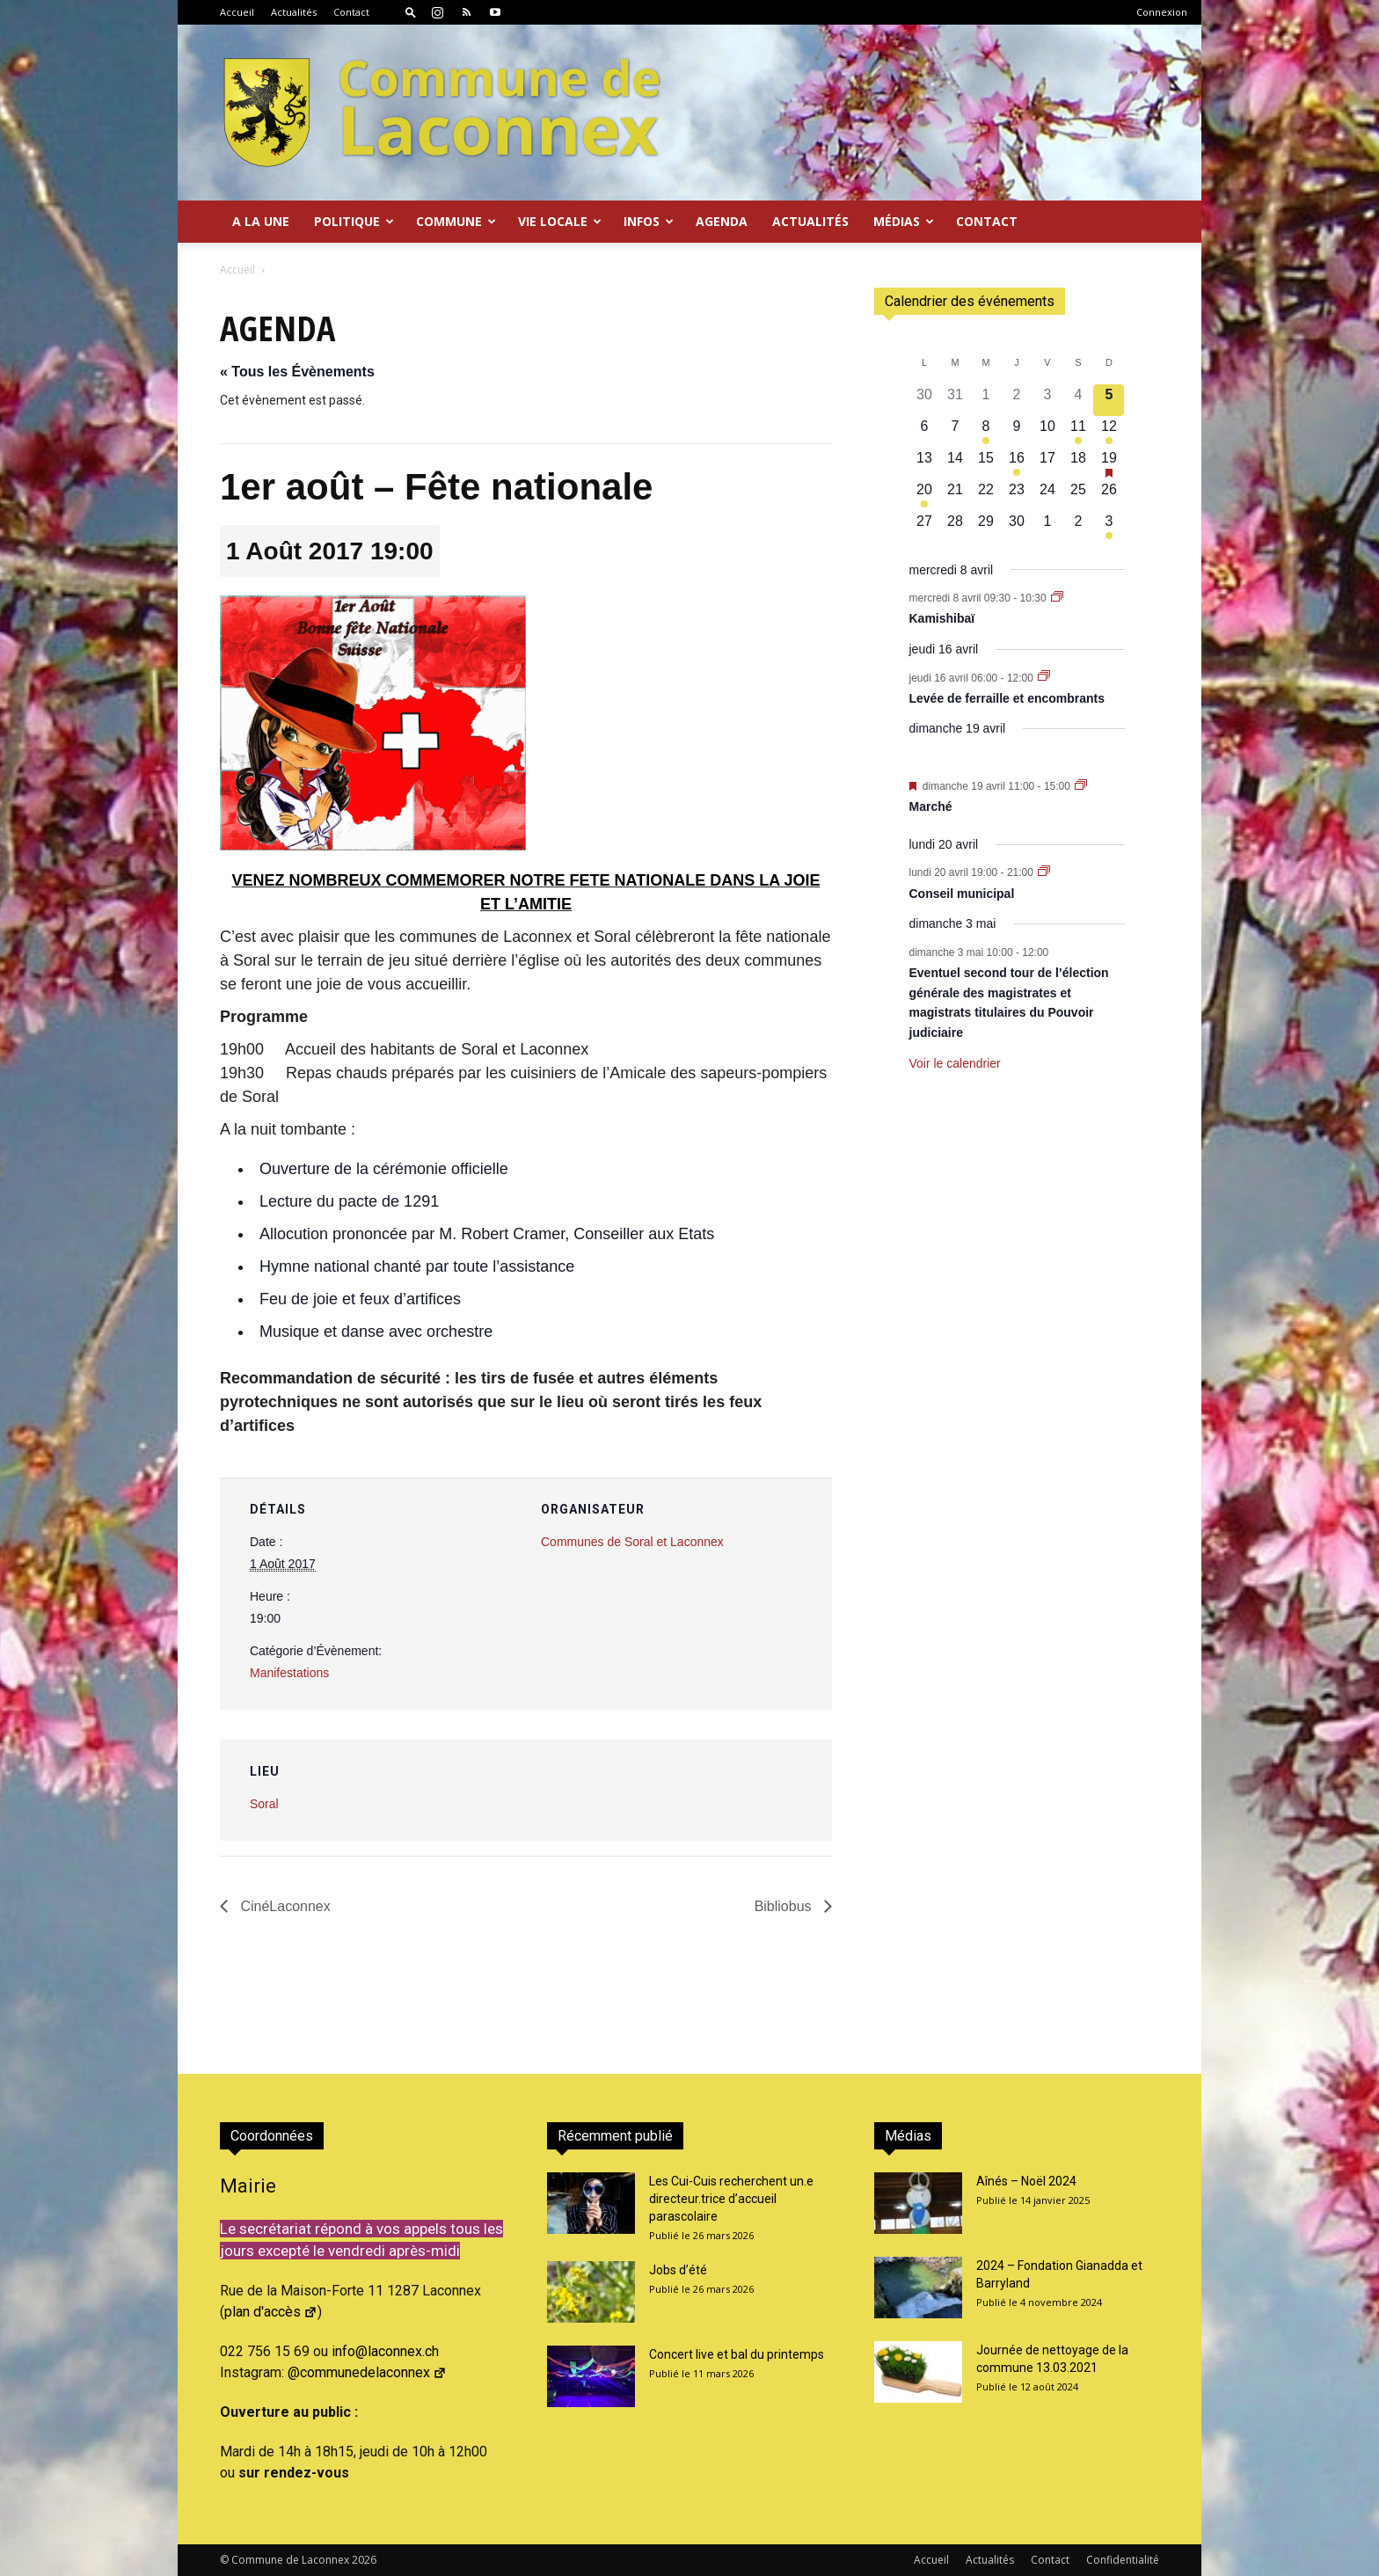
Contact (351, 11)
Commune (456, 221)
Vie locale (560, 221)
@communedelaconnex (367, 2372)
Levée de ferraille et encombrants (1007, 698)
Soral (264, 1804)
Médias (903, 221)
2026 (364, 2559)
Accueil (237, 11)
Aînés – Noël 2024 (1026, 2181)
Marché (930, 806)
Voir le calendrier (955, 1063)
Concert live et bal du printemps (736, 2354)
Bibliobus (785, 1906)
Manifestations (289, 1673)
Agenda (722, 221)
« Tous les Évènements (297, 371)
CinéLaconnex (284, 1906)
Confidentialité (1122, 2559)
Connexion (1161, 11)
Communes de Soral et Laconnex (632, 1542)
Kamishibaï (942, 618)
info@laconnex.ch (385, 2351)
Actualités (294, 11)
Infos (649, 221)
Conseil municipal (962, 894)
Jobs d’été (678, 2270)
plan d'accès (270, 2311)
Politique (354, 221)
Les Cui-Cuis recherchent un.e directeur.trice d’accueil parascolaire (731, 2198)
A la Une (260, 221)
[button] (411, 11)
